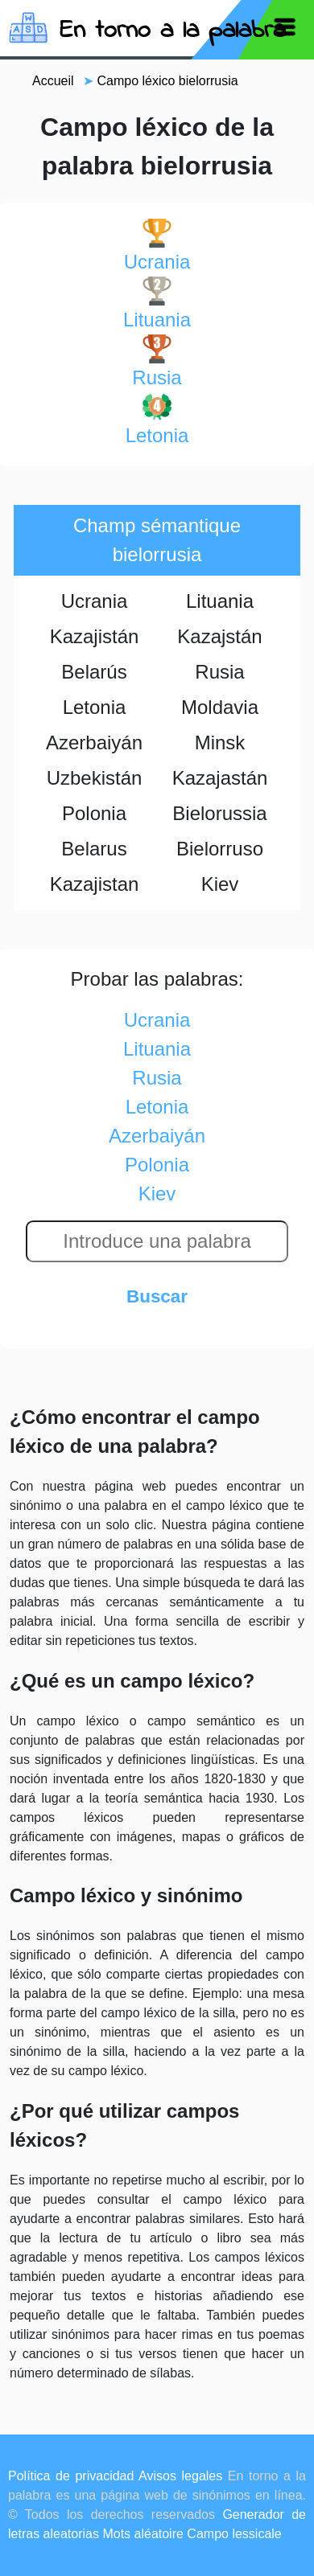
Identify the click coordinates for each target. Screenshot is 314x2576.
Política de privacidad (71, 2476)
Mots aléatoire (143, 2534)
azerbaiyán (157, 1135)
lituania (157, 303)
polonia (157, 1164)
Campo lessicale (234, 2534)
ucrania (157, 246)
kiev (157, 1193)
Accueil (53, 81)
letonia (157, 419)
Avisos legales (180, 2476)
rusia (156, 361)
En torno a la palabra (173, 31)
